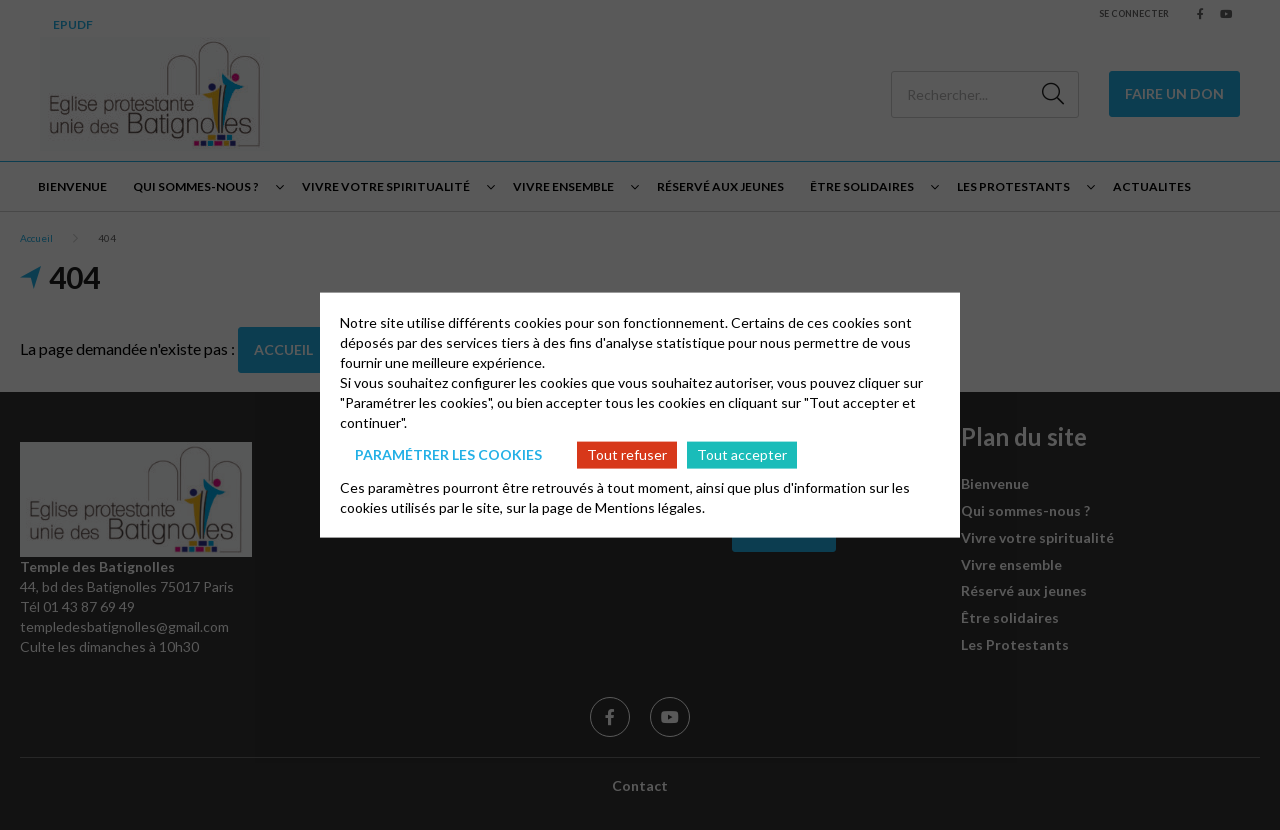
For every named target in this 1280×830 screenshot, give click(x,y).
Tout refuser (627, 454)
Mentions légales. (650, 506)
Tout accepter (742, 454)
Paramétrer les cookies (448, 454)
